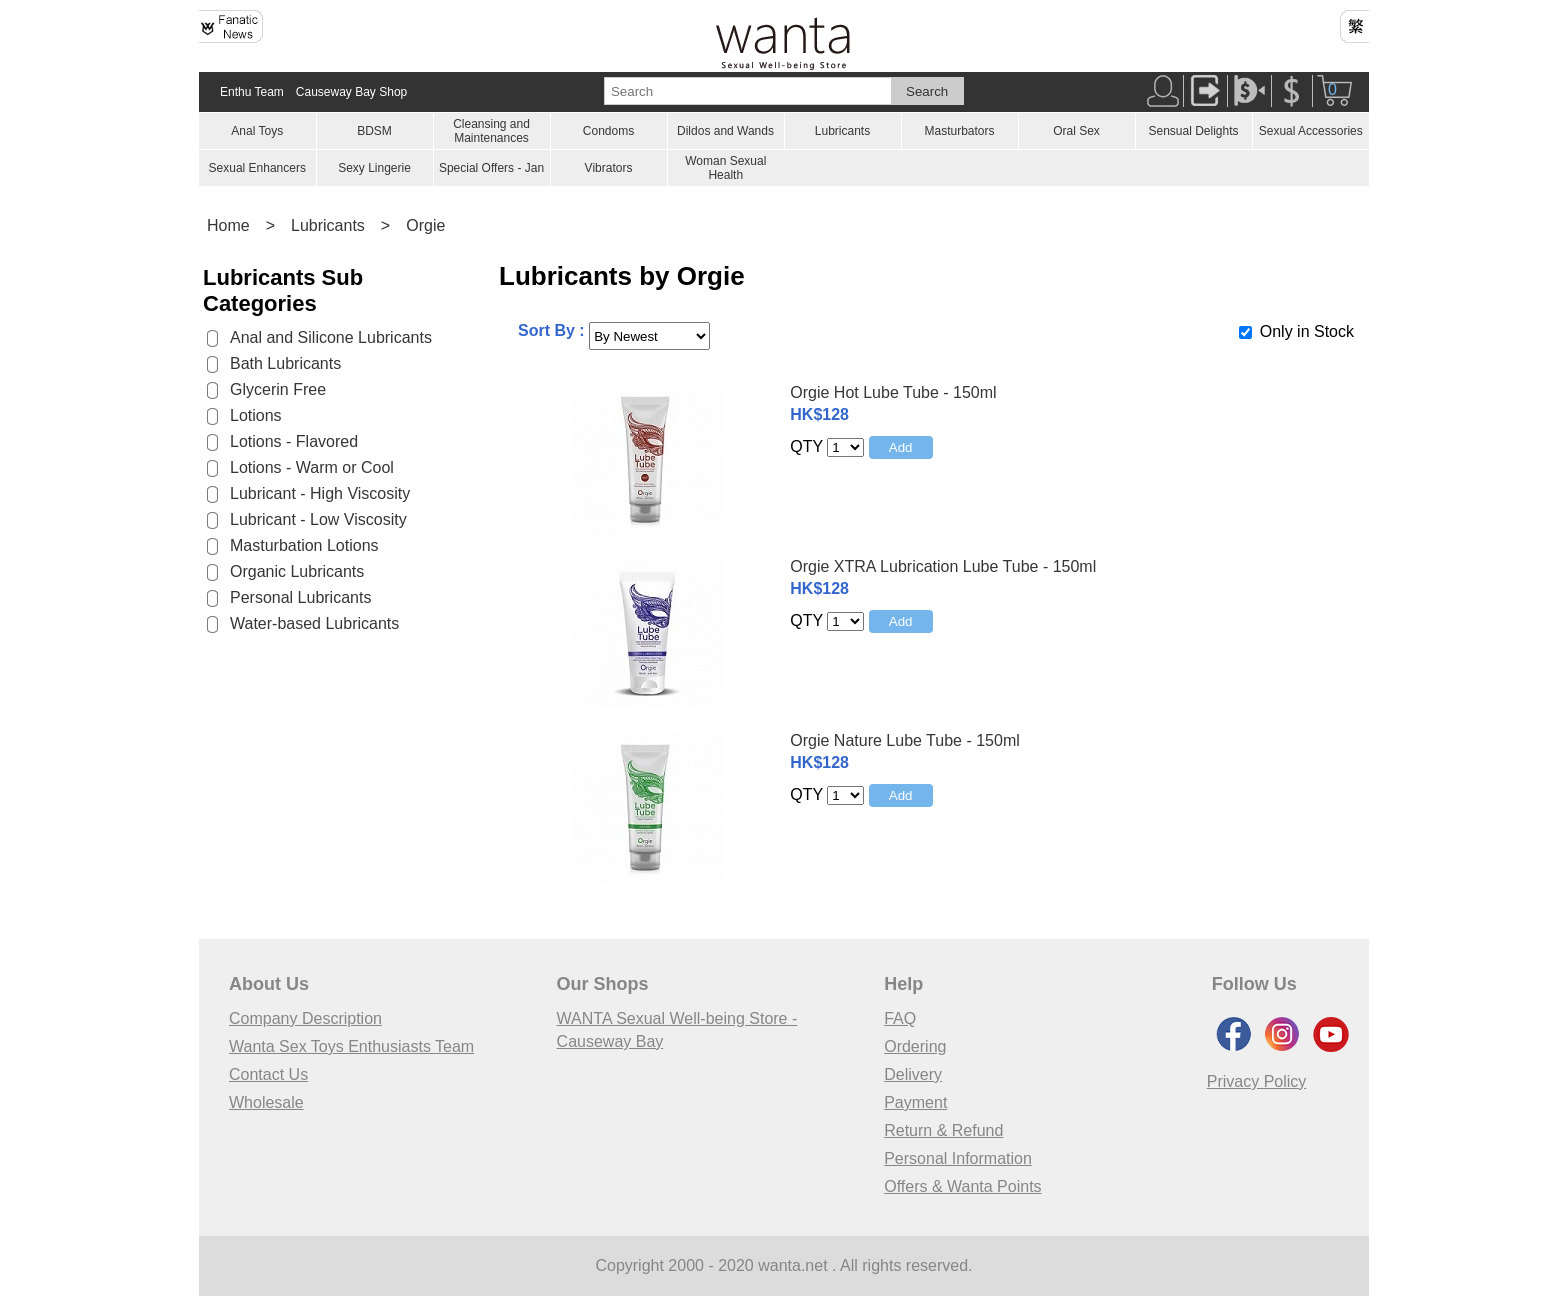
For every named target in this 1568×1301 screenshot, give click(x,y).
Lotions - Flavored (294, 441)
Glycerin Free (278, 389)
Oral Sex (1076, 131)
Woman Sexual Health (725, 168)
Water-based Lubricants (314, 623)
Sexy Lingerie (374, 168)
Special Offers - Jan (491, 168)
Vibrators (609, 168)
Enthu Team (252, 92)
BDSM (374, 131)
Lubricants (842, 131)
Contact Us (268, 1074)
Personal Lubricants (300, 597)
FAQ (900, 1018)
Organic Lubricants (297, 571)
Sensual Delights (1193, 131)
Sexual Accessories (1311, 131)
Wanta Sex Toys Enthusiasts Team (351, 1046)
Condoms (608, 131)
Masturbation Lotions (304, 545)
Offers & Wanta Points (962, 1186)
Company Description (305, 1018)
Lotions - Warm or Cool (312, 467)
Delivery (913, 1074)
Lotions (256, 415)
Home (228, 225)
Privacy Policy (1257, 1081)
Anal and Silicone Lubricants (331, 337)
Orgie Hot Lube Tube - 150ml (893, 392)
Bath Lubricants (285, 363)
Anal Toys (257, 131)
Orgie (425, 225)
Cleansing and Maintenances (491, 131)
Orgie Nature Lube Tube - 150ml (904, 740)
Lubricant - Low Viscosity (318, 519)
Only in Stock (1307, 331)
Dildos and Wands (725, 131)
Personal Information (958, 1158)
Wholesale (266, 1102)
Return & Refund (943, 1130)
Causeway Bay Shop (351, 92)
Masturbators (959, 131)
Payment (915, 1102)
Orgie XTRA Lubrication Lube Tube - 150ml (943, 566)
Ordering (915, 1046)
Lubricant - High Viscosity (320, 493)
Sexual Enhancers (257, 168)
